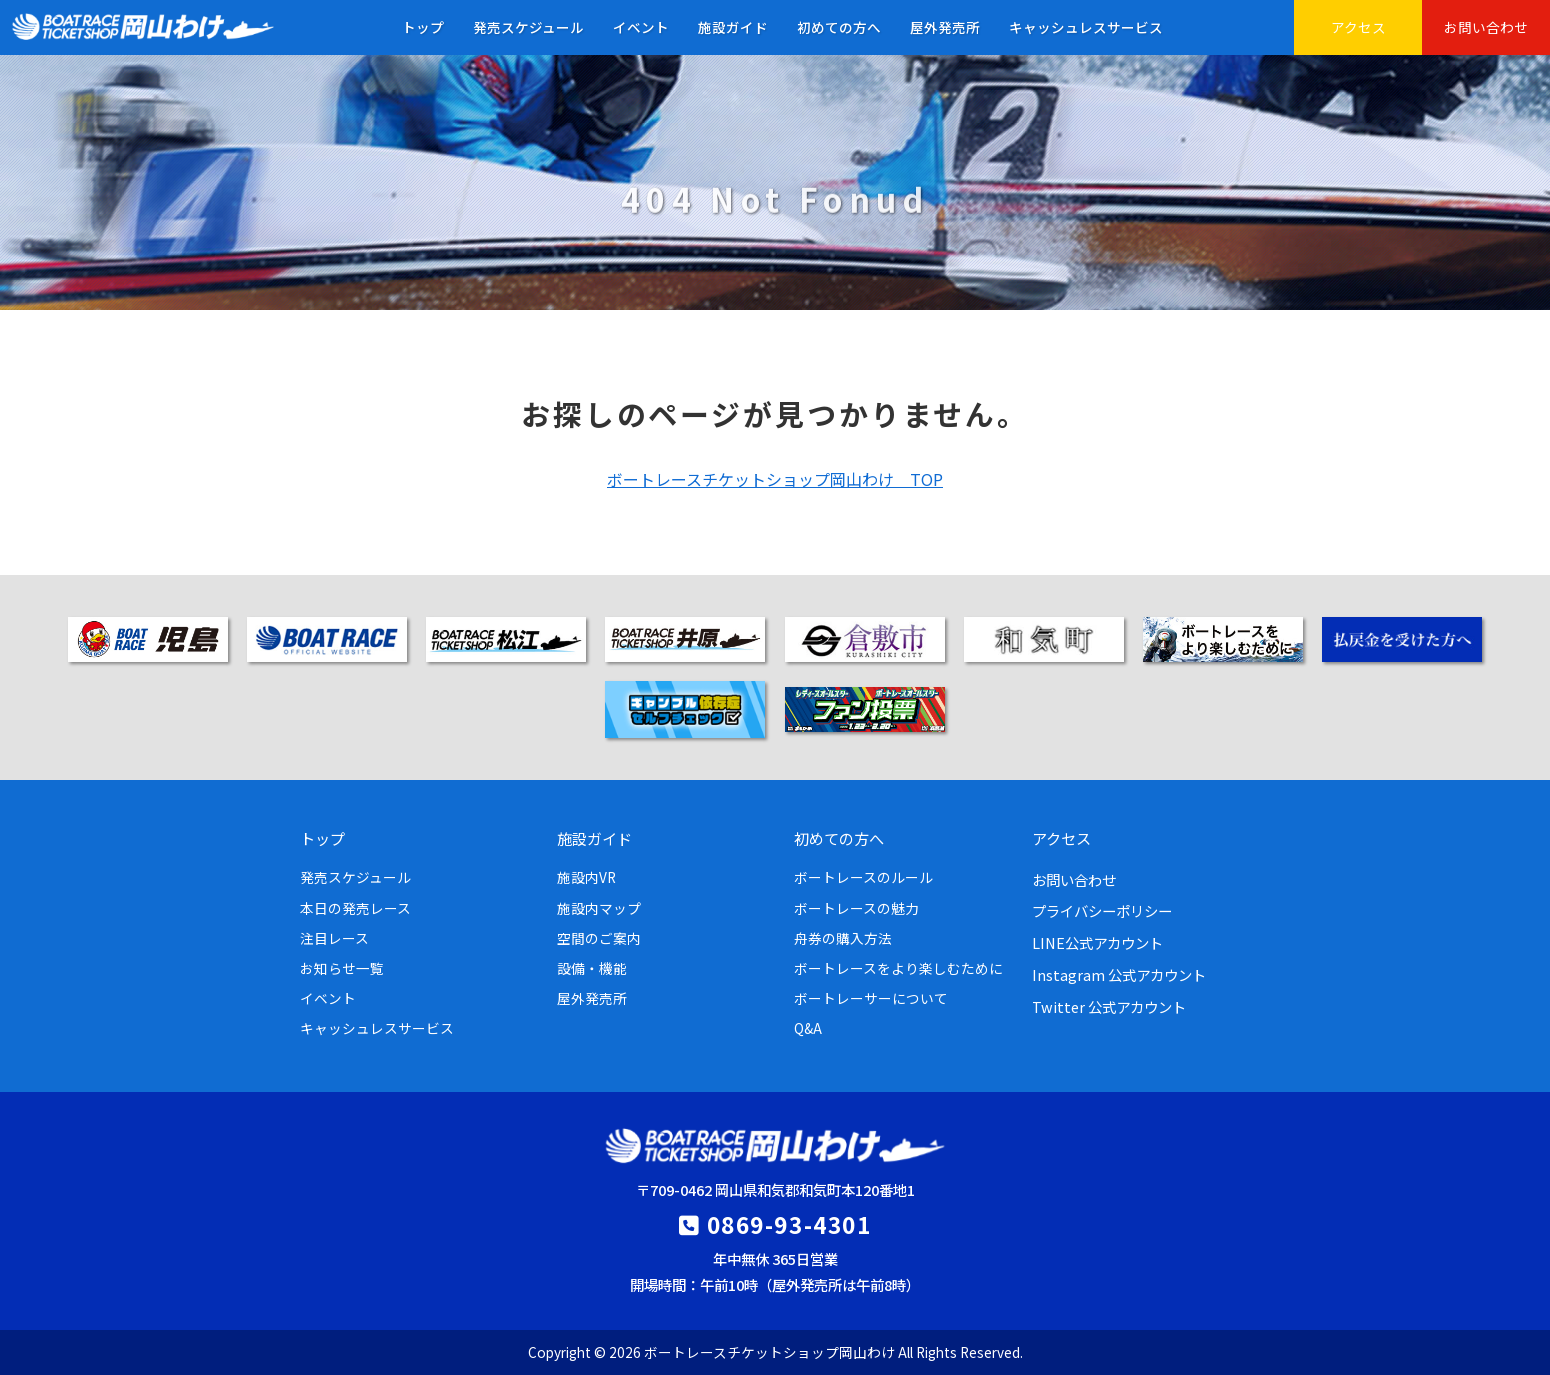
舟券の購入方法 (843, 938)
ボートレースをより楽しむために (898, 968)
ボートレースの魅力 (856, 908)
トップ (423, 27)
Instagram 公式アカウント (1119, 974)
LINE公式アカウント (1097, 942)
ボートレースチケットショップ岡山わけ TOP (775, 479)
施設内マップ (599, 908)
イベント (641, 27)
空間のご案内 (599, 938)
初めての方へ (839, 27)
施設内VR (586, 877)
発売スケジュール (528, 27)
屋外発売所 (945, 27)
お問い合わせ (1486, 27)
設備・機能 (592, 968)
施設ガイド (733, 27)
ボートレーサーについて (871, 998)
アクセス (1358, 27)
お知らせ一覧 (342, 968)
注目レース (334, 938)
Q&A (808, 1028)
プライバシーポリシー (1102, 910)
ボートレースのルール (863, 877)
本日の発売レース (355, 908)
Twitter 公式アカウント (1109, 1006)
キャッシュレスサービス (1086, 27)
